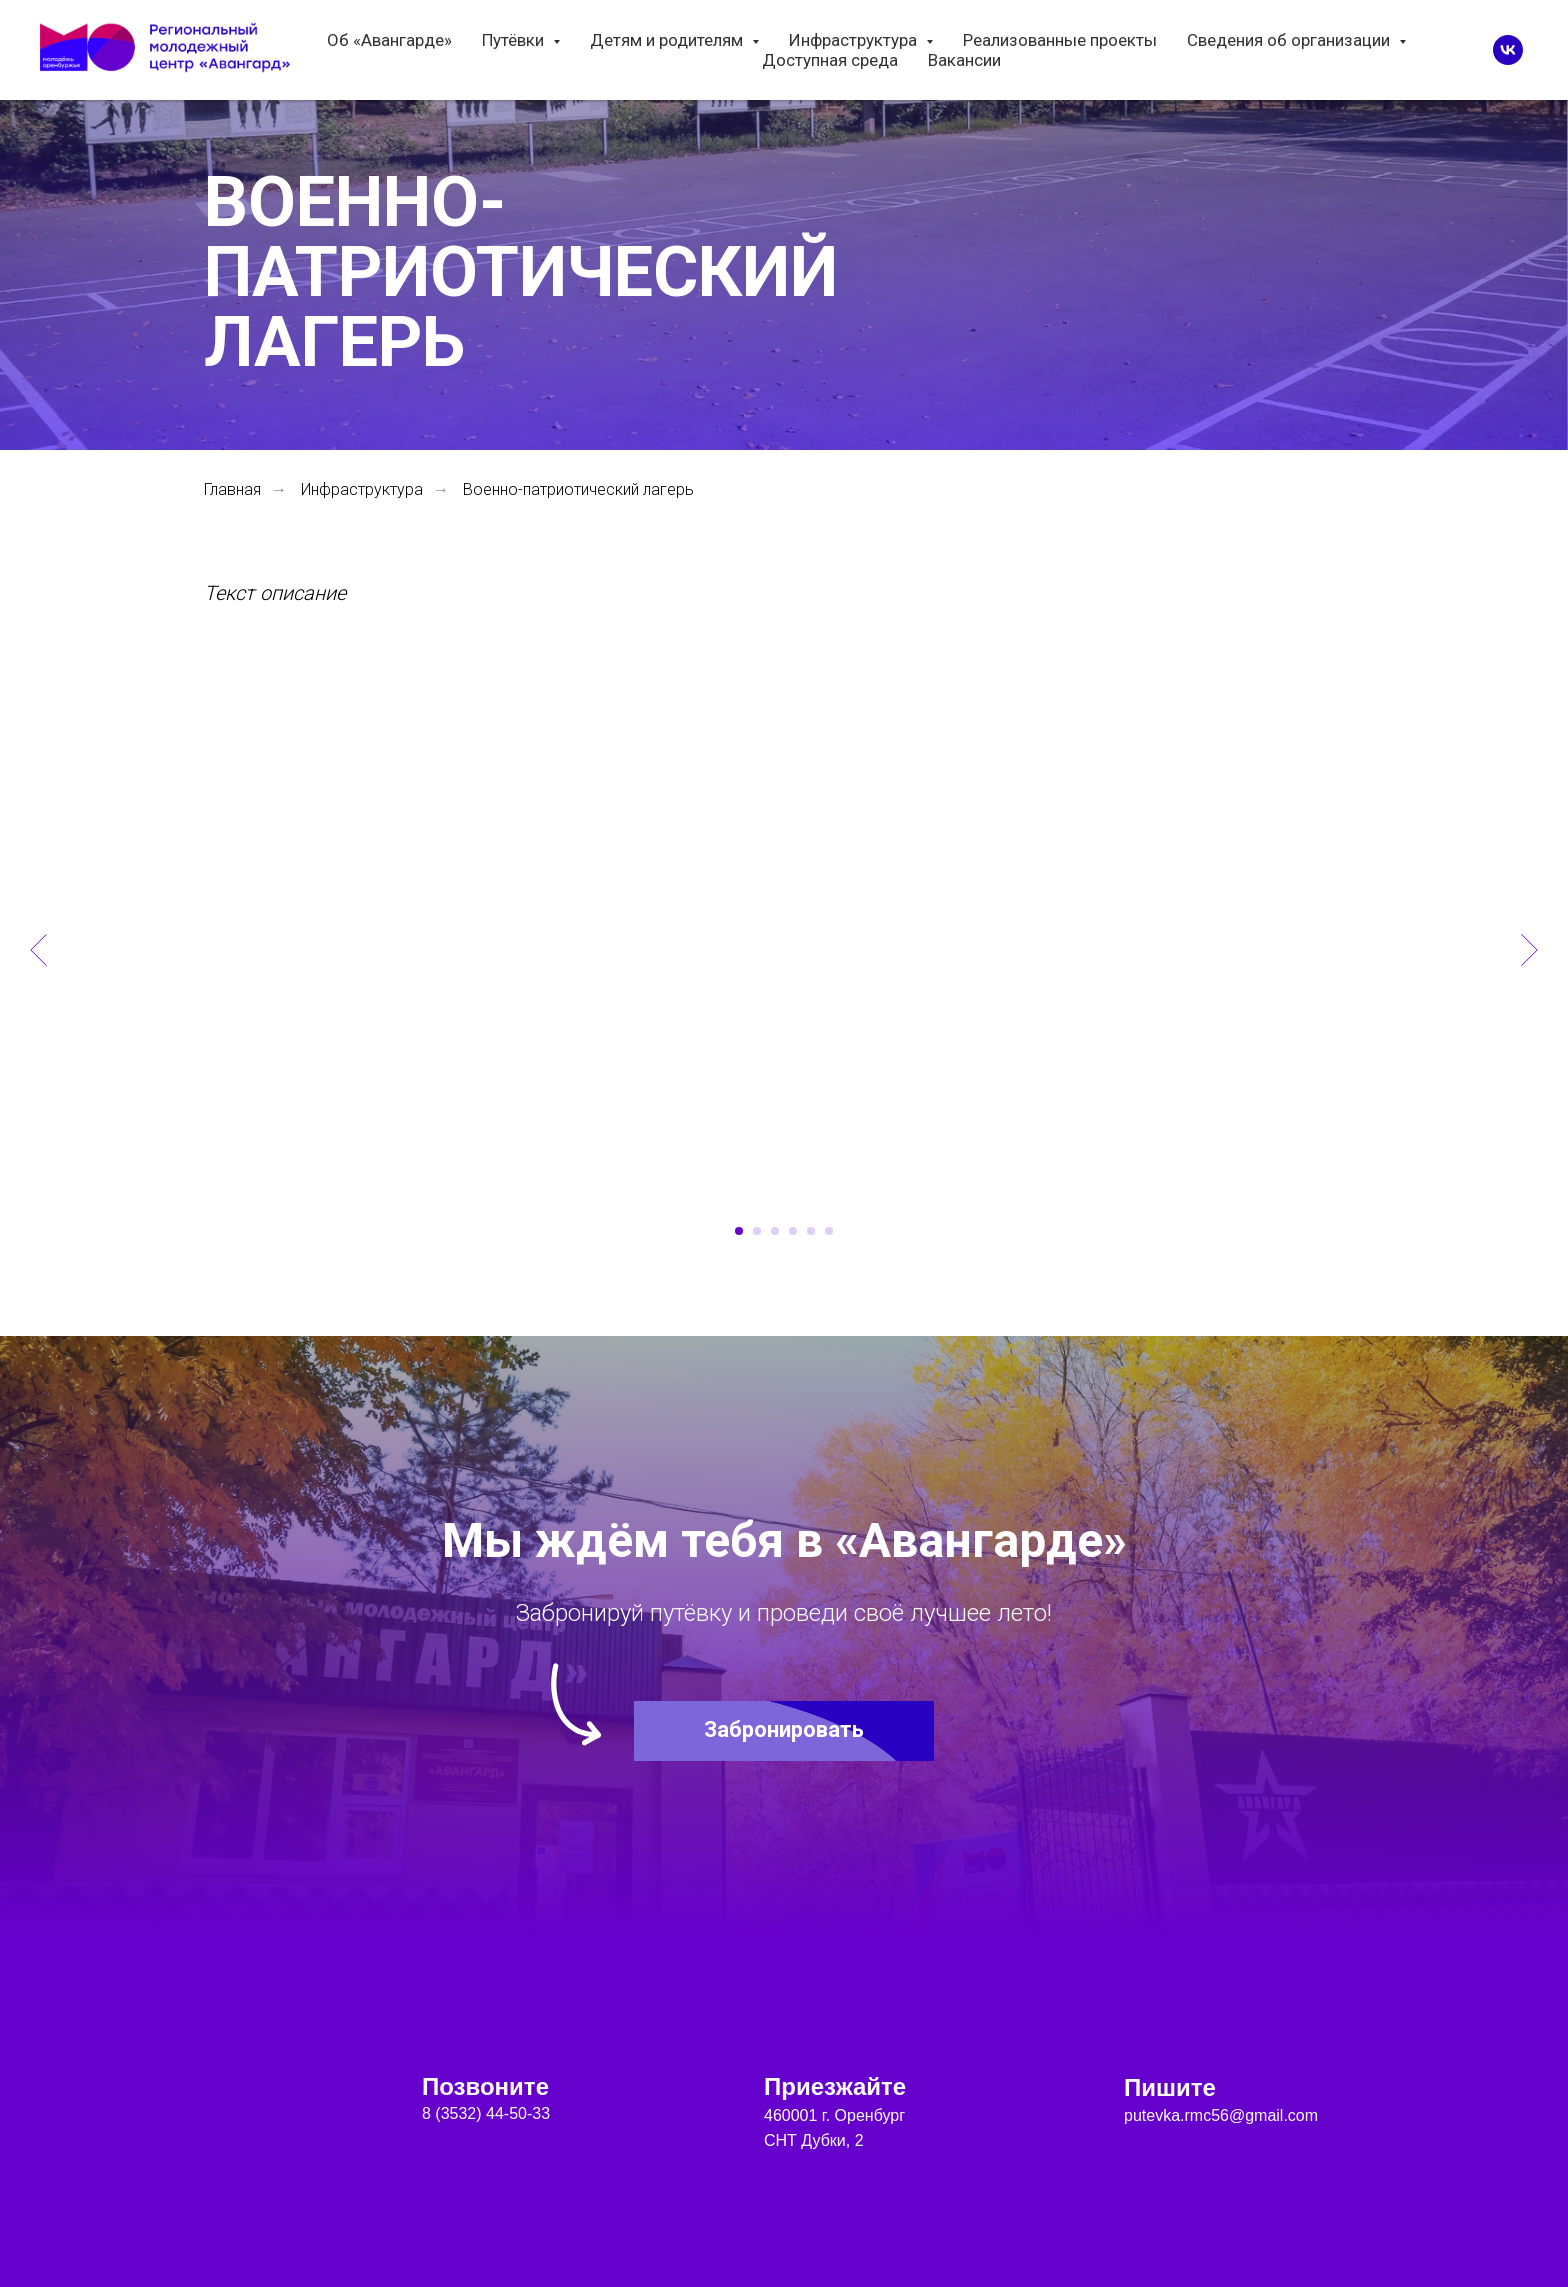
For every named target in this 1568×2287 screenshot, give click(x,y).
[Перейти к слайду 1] (739, 1231)
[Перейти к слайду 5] (811, 1231)
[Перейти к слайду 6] (829, 1231)
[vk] (1508, 50)
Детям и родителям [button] (668, 40)
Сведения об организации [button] (1290, 40)
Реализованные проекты (1060, 40)
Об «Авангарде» (389, 40)
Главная (232, 489)
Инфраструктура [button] (855, 40)
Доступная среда (830, 60)
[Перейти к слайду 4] (793, 1231)
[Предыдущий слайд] (38, 950)
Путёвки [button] (515, 40)
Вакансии (964, 60)
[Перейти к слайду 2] (757, 1231)
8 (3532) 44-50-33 (486, 2113)
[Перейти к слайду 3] (775, 1231)
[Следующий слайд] (1529, 950)
